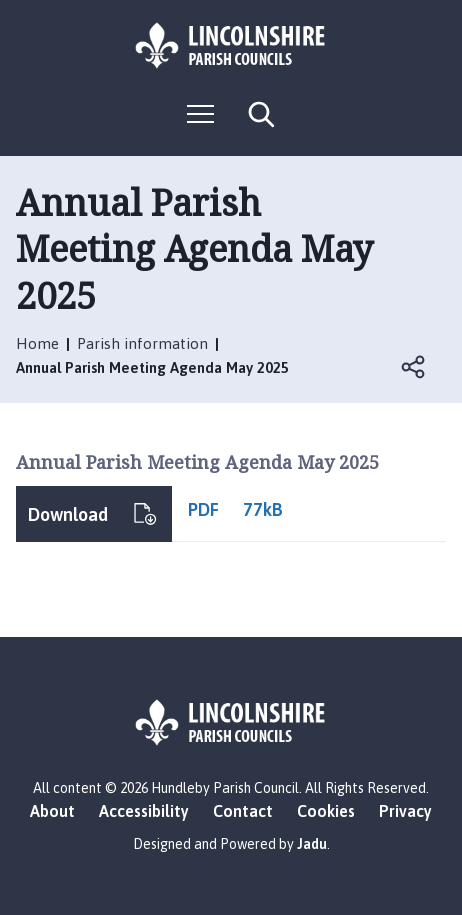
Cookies (326, 811)
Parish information (142, 343)
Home (37, 343)
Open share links (414, 367)
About (52, 811)
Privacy (405, 811)
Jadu (312, 844)
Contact (243, 811)
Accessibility (144, 811)
